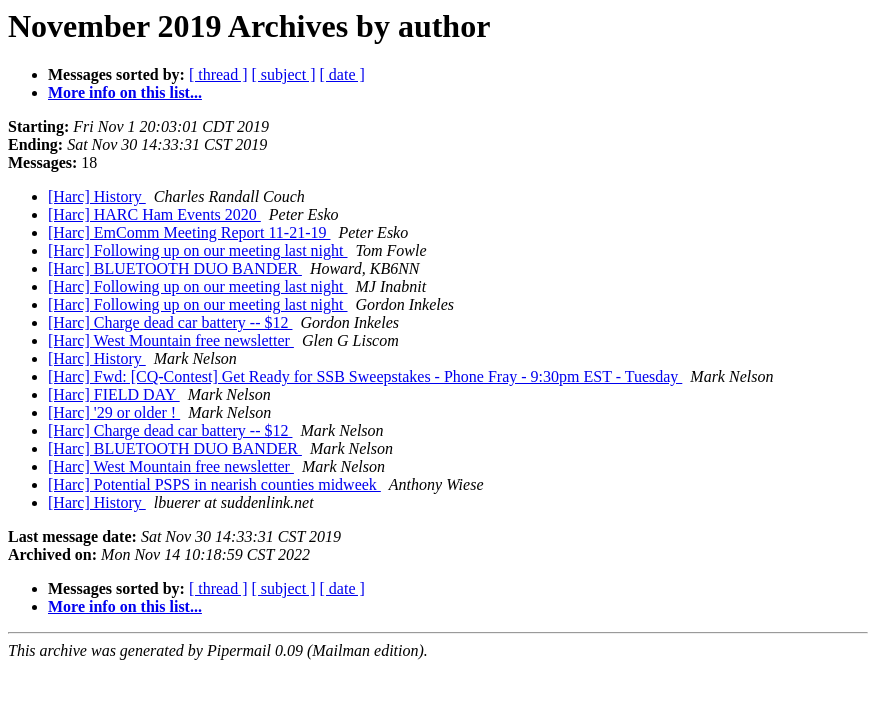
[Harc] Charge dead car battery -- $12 (170, 322)
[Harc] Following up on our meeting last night (198, 250)
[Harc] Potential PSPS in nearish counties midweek (214, 484)
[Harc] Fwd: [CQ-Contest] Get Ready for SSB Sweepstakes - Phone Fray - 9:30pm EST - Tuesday (365, 376)
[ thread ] (218, 74)
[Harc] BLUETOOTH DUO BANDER (175, 268)
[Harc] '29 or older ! (114, 412)
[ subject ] (284, 74)
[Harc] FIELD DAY (114, 394)
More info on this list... (125, 92)
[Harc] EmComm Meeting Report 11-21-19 (189, 232)
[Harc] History (97, 196)
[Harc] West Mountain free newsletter (171, 340)
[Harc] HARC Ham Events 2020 (154, 214)
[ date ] (342, 74)
